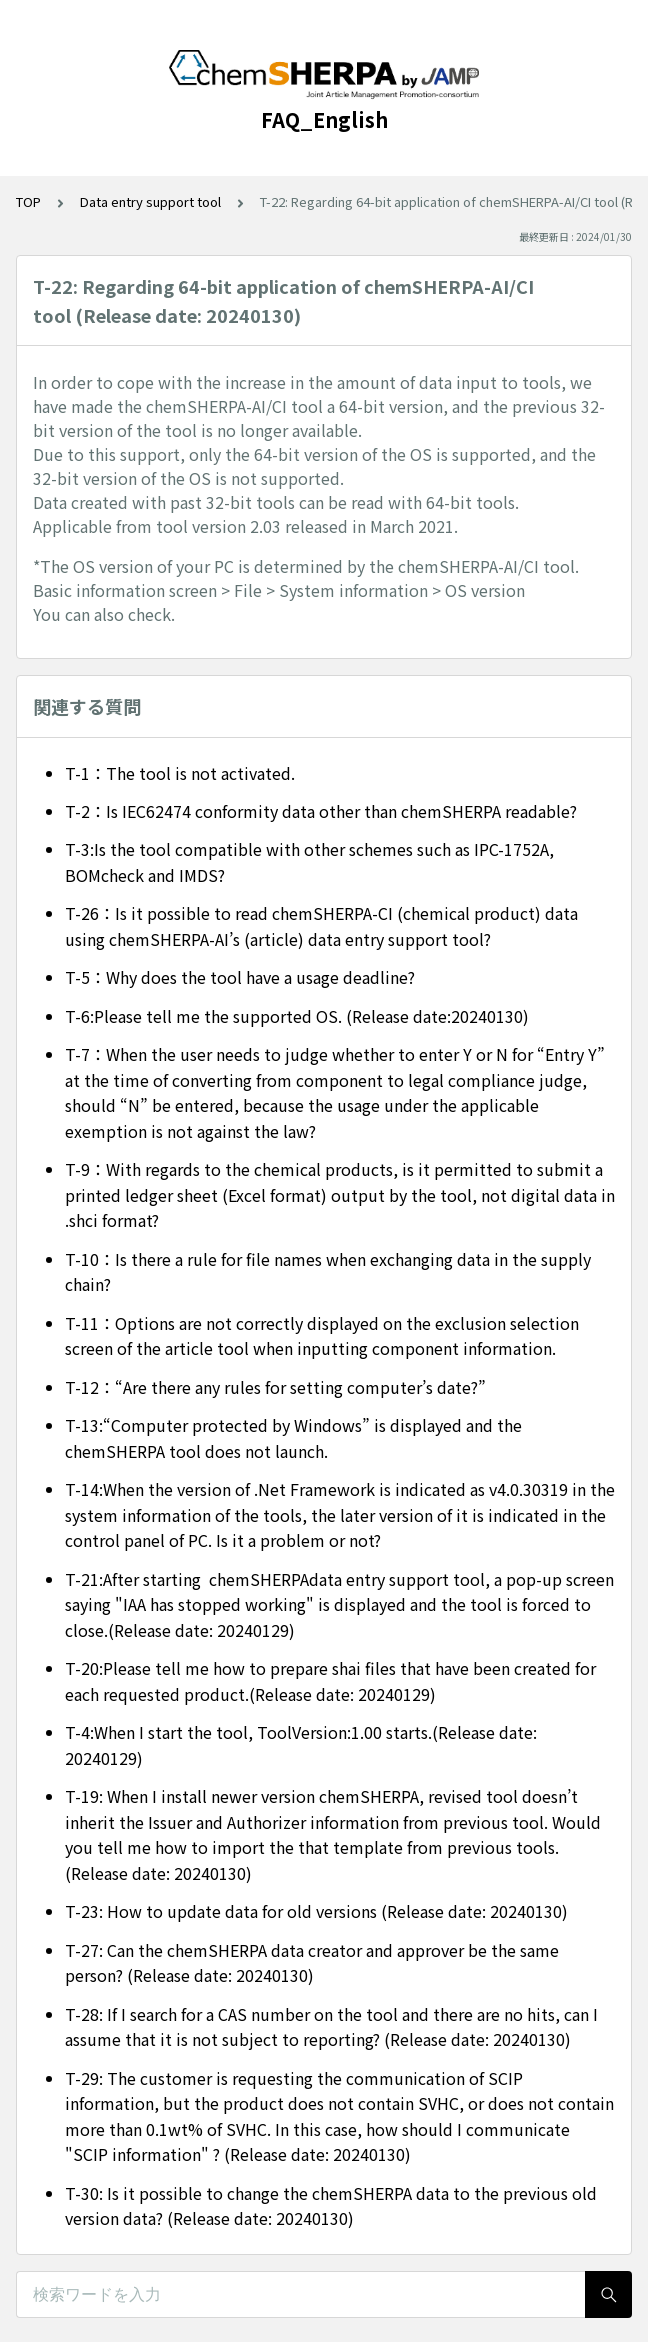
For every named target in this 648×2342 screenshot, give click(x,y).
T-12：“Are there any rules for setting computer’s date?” (275, 1387)
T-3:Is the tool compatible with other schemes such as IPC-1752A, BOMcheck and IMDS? (309, 862)
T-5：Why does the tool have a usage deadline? (240, 977)
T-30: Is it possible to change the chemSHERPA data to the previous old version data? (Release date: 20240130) (331, 2206)
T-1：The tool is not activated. (180, 773)
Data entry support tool (150, 201)
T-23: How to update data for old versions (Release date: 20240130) (316, 1911)
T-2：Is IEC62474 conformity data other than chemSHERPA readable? (321, 811)
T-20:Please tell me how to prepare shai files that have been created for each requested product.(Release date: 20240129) (330, 1681)
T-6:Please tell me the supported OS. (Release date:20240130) (297, 1016)
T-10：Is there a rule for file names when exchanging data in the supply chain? (328, 1272)
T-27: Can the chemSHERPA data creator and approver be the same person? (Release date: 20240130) (312, 1963)
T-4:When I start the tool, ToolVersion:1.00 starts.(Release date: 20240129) (301, 1745)
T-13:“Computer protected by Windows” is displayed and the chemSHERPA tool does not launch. (293, 1438)
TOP (28, 201)
